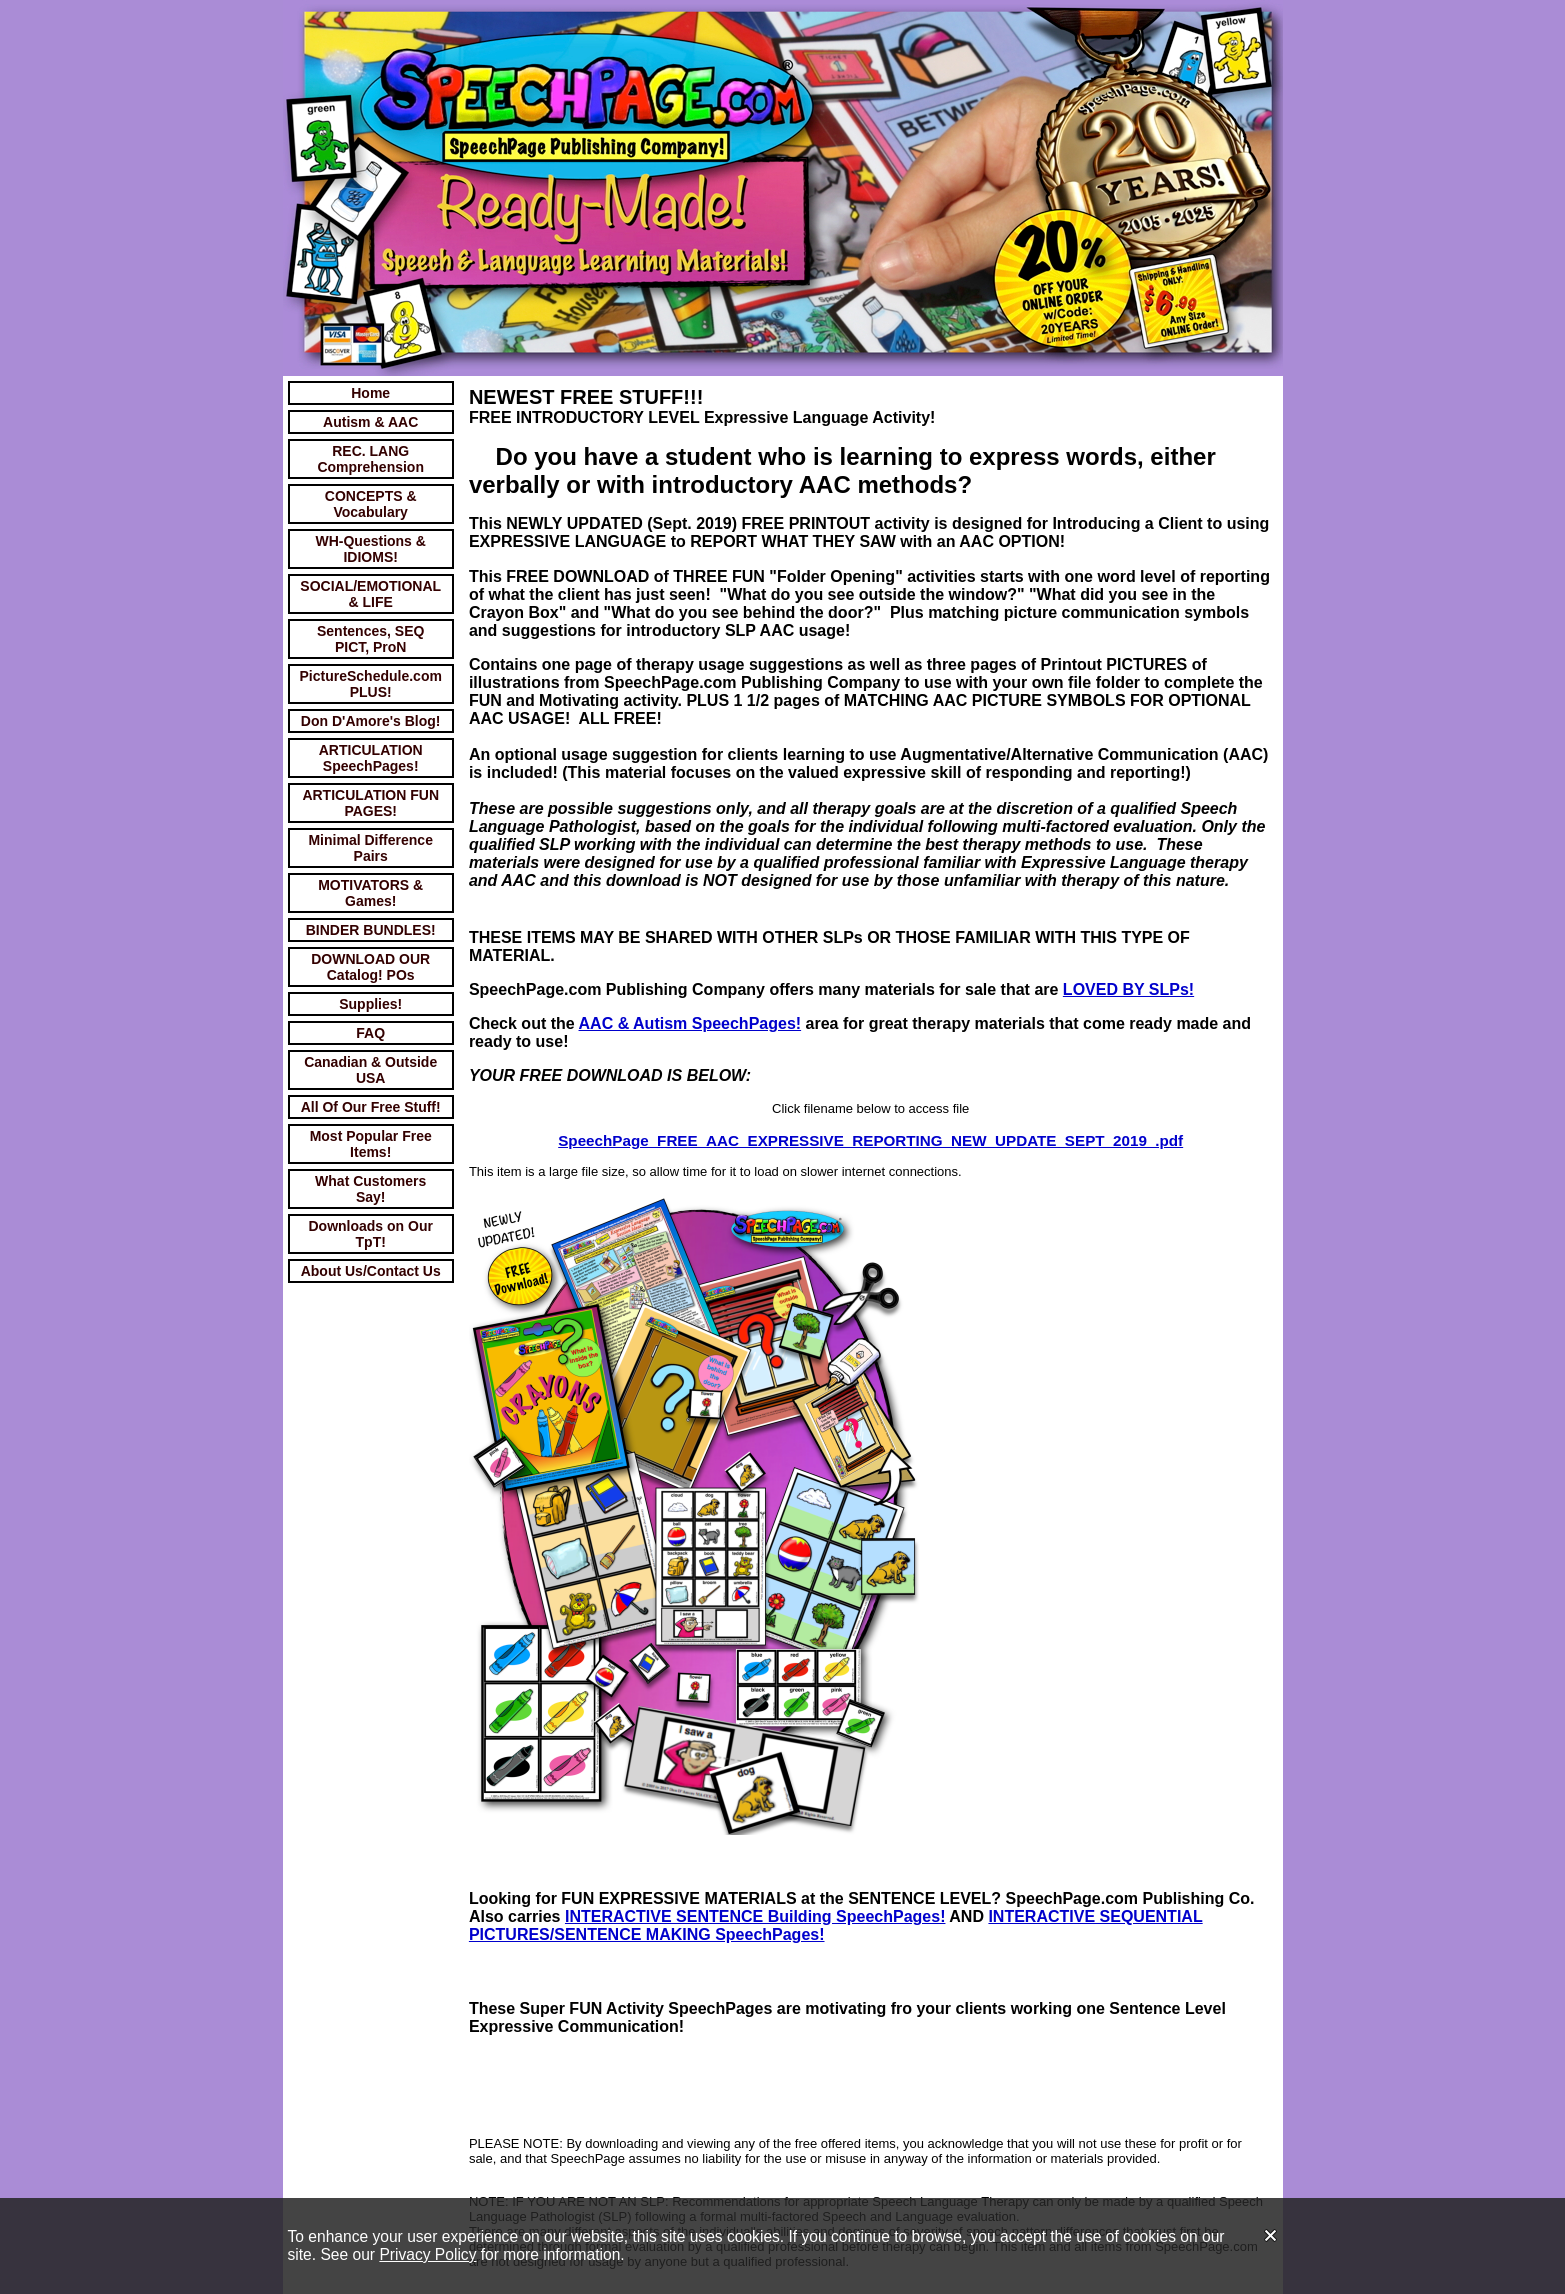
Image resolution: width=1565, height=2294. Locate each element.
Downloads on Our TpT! (370, 1234)
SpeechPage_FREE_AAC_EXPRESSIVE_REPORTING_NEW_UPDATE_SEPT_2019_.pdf (870, 1140)
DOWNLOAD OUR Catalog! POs (370, 967)
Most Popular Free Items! (371, 1144)
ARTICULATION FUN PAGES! (370, 803)
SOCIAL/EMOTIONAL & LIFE (370, 594)
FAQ (370, 1033)
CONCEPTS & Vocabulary (371, 504)
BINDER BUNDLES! (371, 930)
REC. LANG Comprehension (370, 459)
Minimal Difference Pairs (370, 848)
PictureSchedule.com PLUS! (371, 684)
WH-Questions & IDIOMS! (370, 549)
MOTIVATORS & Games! (370, 893)
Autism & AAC (370, 422)
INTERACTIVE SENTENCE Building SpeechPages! (755, 1916)
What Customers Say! (370, 1189)
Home (370, 393)
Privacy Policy (427, 2254)
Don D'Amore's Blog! (371, 721)
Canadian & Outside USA (370, 1070)
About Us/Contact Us (371, 1271)
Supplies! (370, 1004)
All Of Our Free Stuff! (371, 1107)
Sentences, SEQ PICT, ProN (370, 639)
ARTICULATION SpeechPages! (371, 758)
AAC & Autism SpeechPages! (690, 1023)
